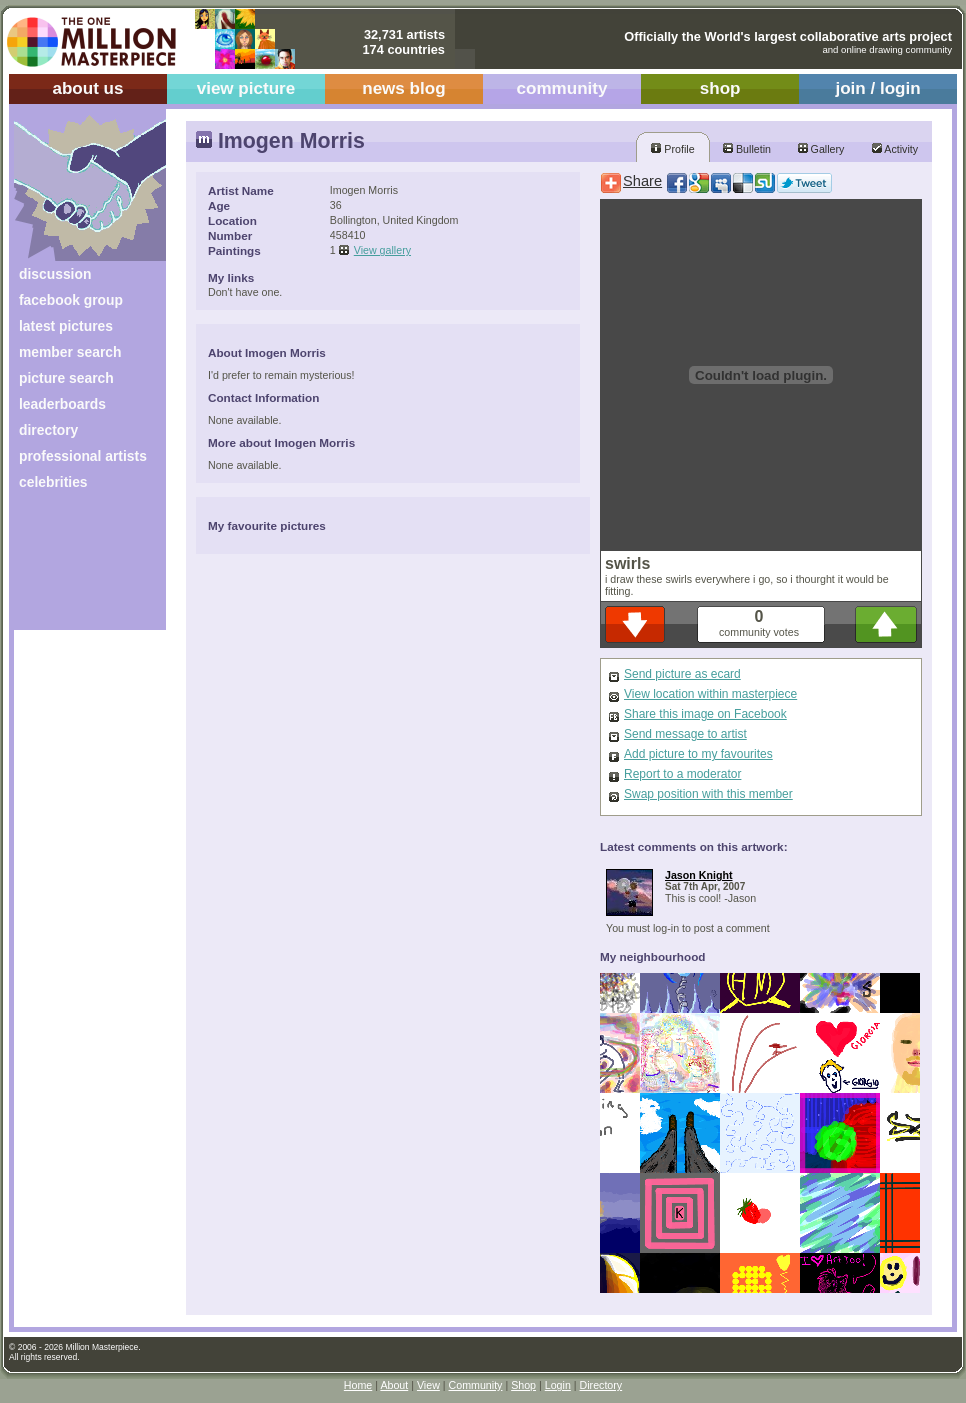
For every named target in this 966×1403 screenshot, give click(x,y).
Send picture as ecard (682, 674)
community (562, 88)
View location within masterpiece (710, 694)
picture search (66, 378)
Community (476, 1385)
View (428, 1385)
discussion (55, 274)
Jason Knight (699, 875)
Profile (672, 149)
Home (358, 1385)
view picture (246, 88)
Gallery (821, 149)
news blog (403, 88)
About (394, 1385)
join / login (877, 88)
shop (720, 88)
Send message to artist (685, 734)
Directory (601, 1385)
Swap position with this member (708, 794)
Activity (895, 149)
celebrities (53, 482)
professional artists (83, 456)
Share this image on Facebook (705, 714)
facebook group (71, 300)
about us (87, 88)
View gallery (382, 250)
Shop (523, 1385)
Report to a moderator (682, 774)
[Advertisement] (76, 567)
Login (558, 1385)
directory (48, 430)
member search (70, 352)
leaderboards (62, 404)
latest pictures (66, 326)
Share (642, 181)
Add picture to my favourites (698, 754)
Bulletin (747, 149)
